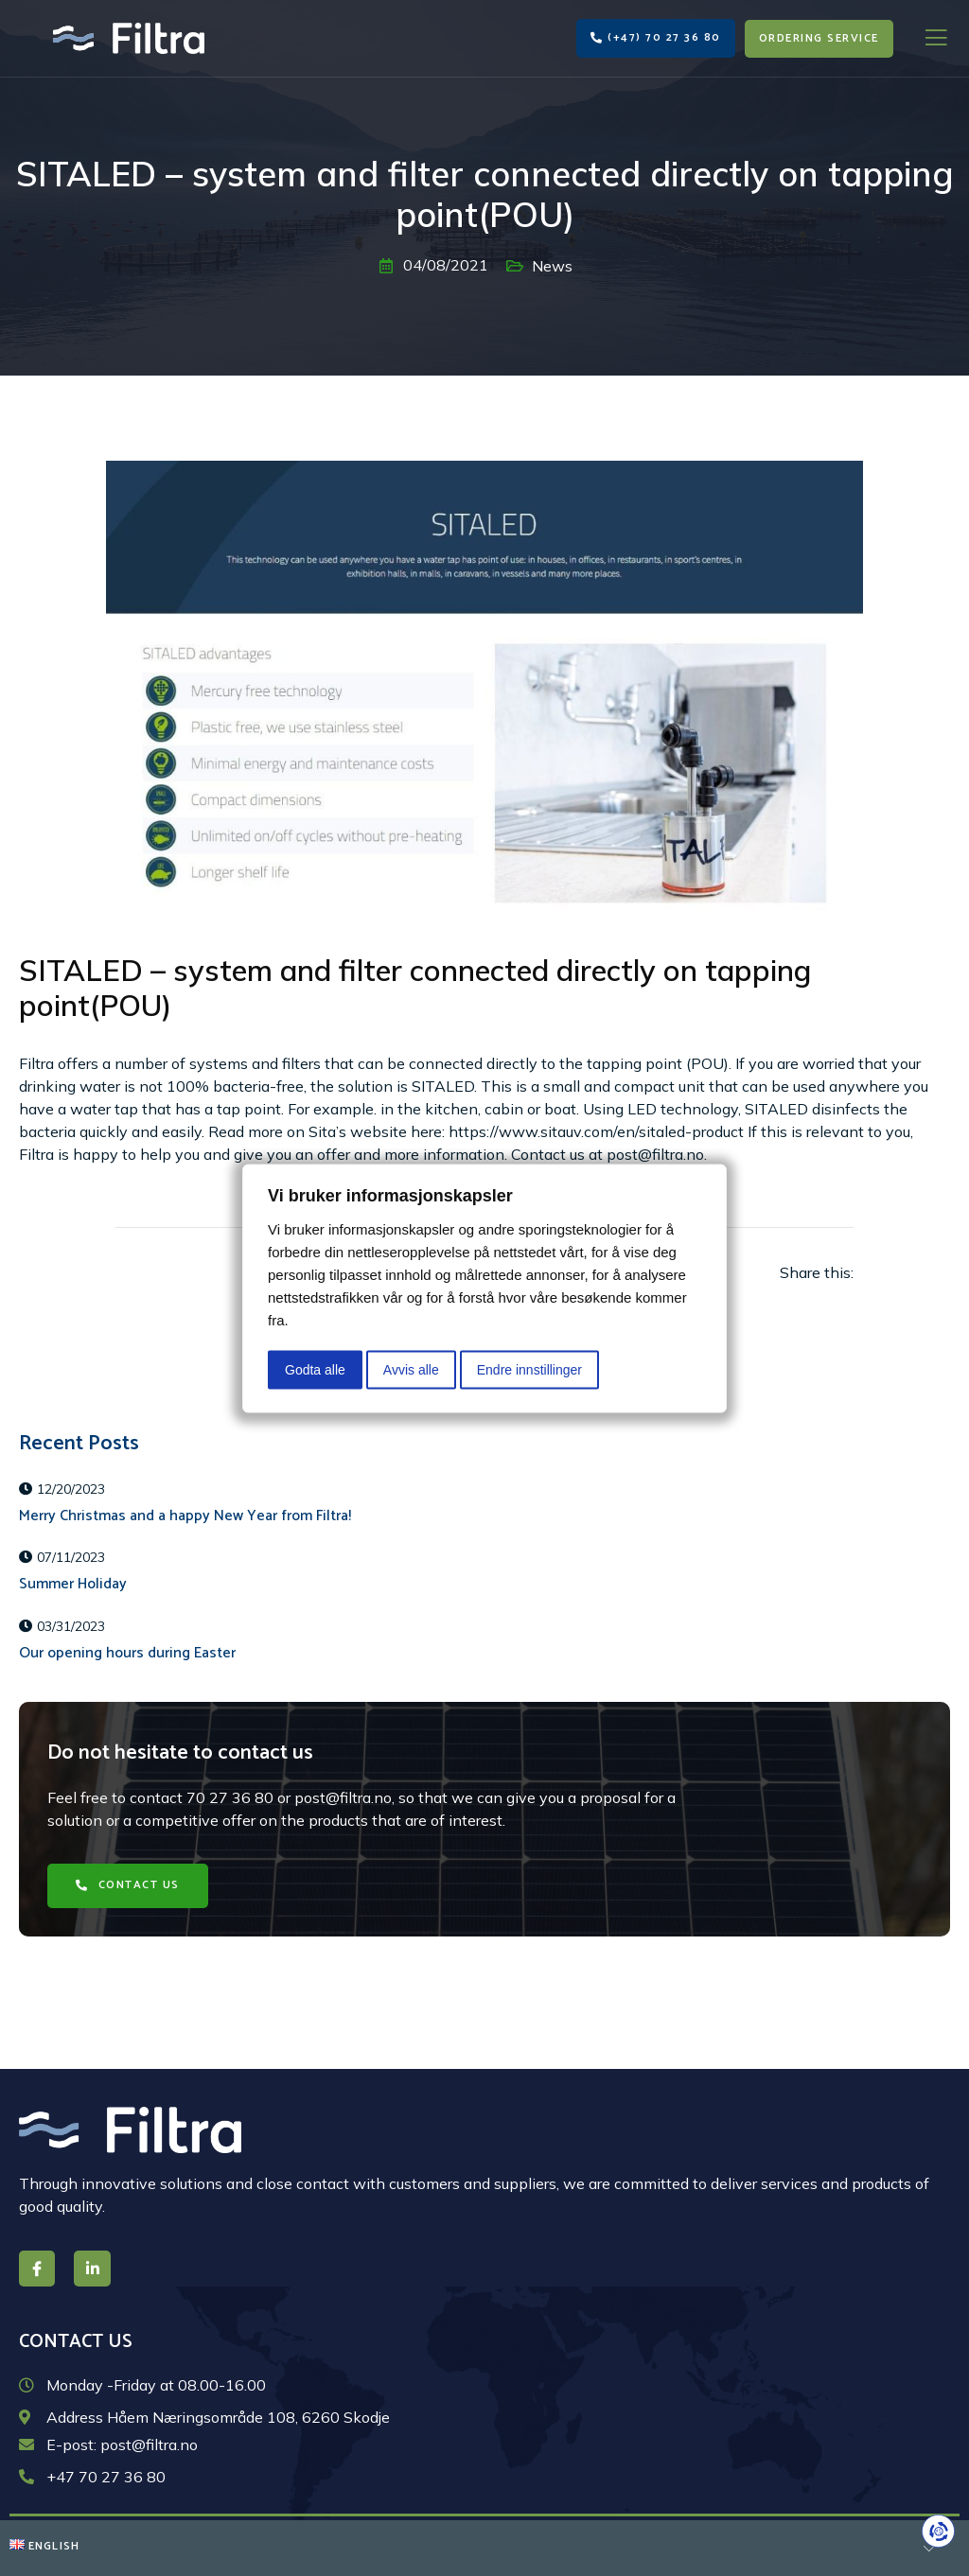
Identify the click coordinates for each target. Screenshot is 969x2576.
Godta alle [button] (315, 1368)
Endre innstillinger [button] (529, 1368)
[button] (655, 38)
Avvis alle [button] (411, 1368)
